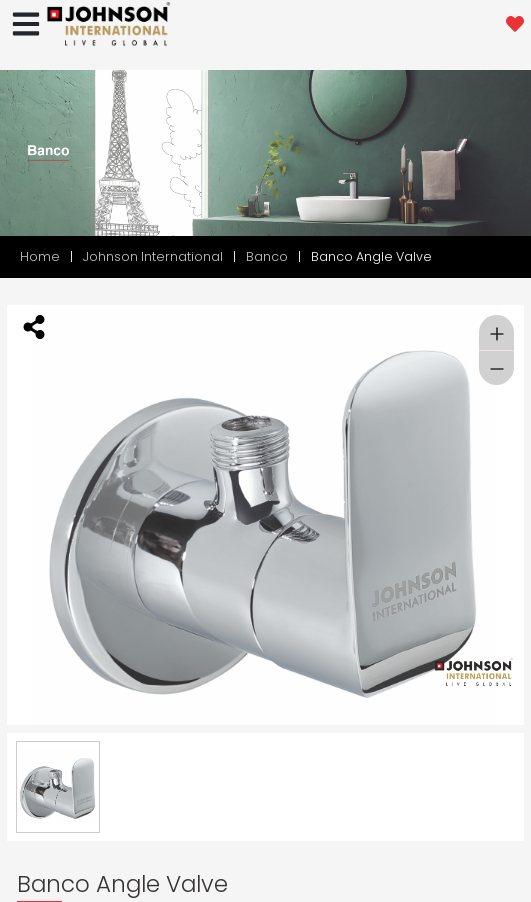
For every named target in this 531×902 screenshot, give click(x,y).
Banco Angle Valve (371, 256)
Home (40, 256)
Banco (267, 256)
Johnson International (153, 256)
